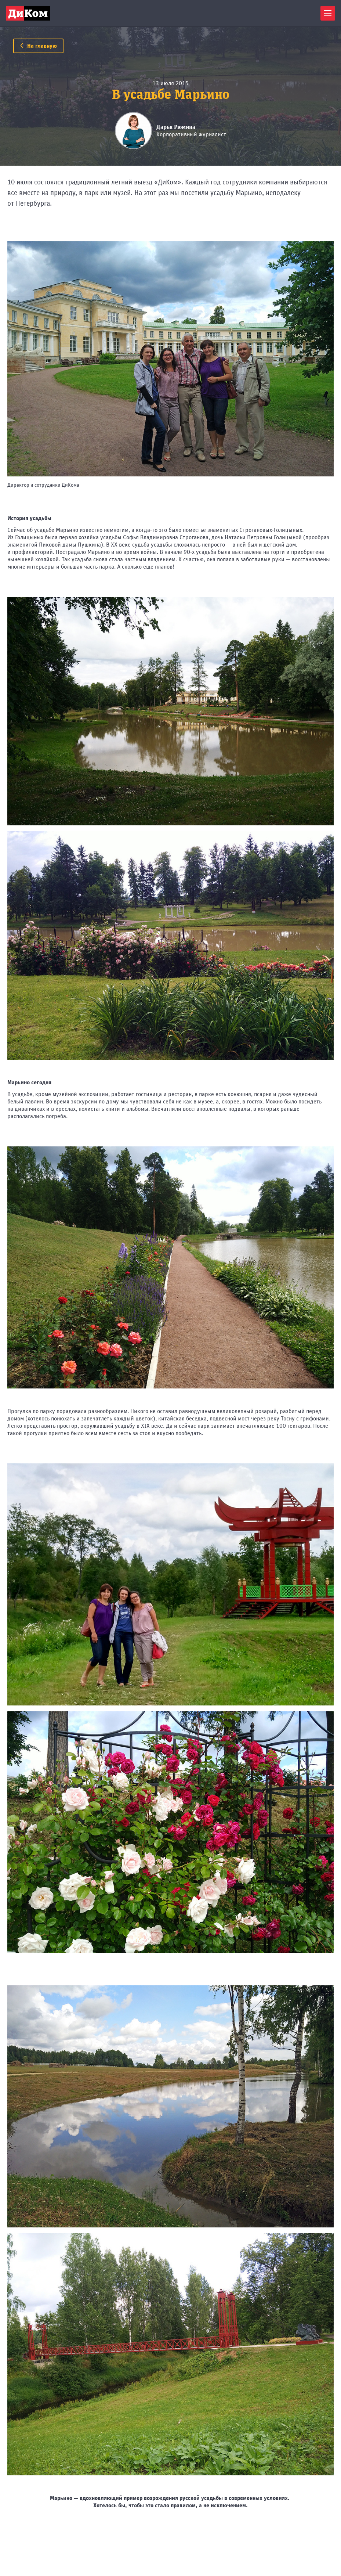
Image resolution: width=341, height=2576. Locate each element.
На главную (38, 46)
